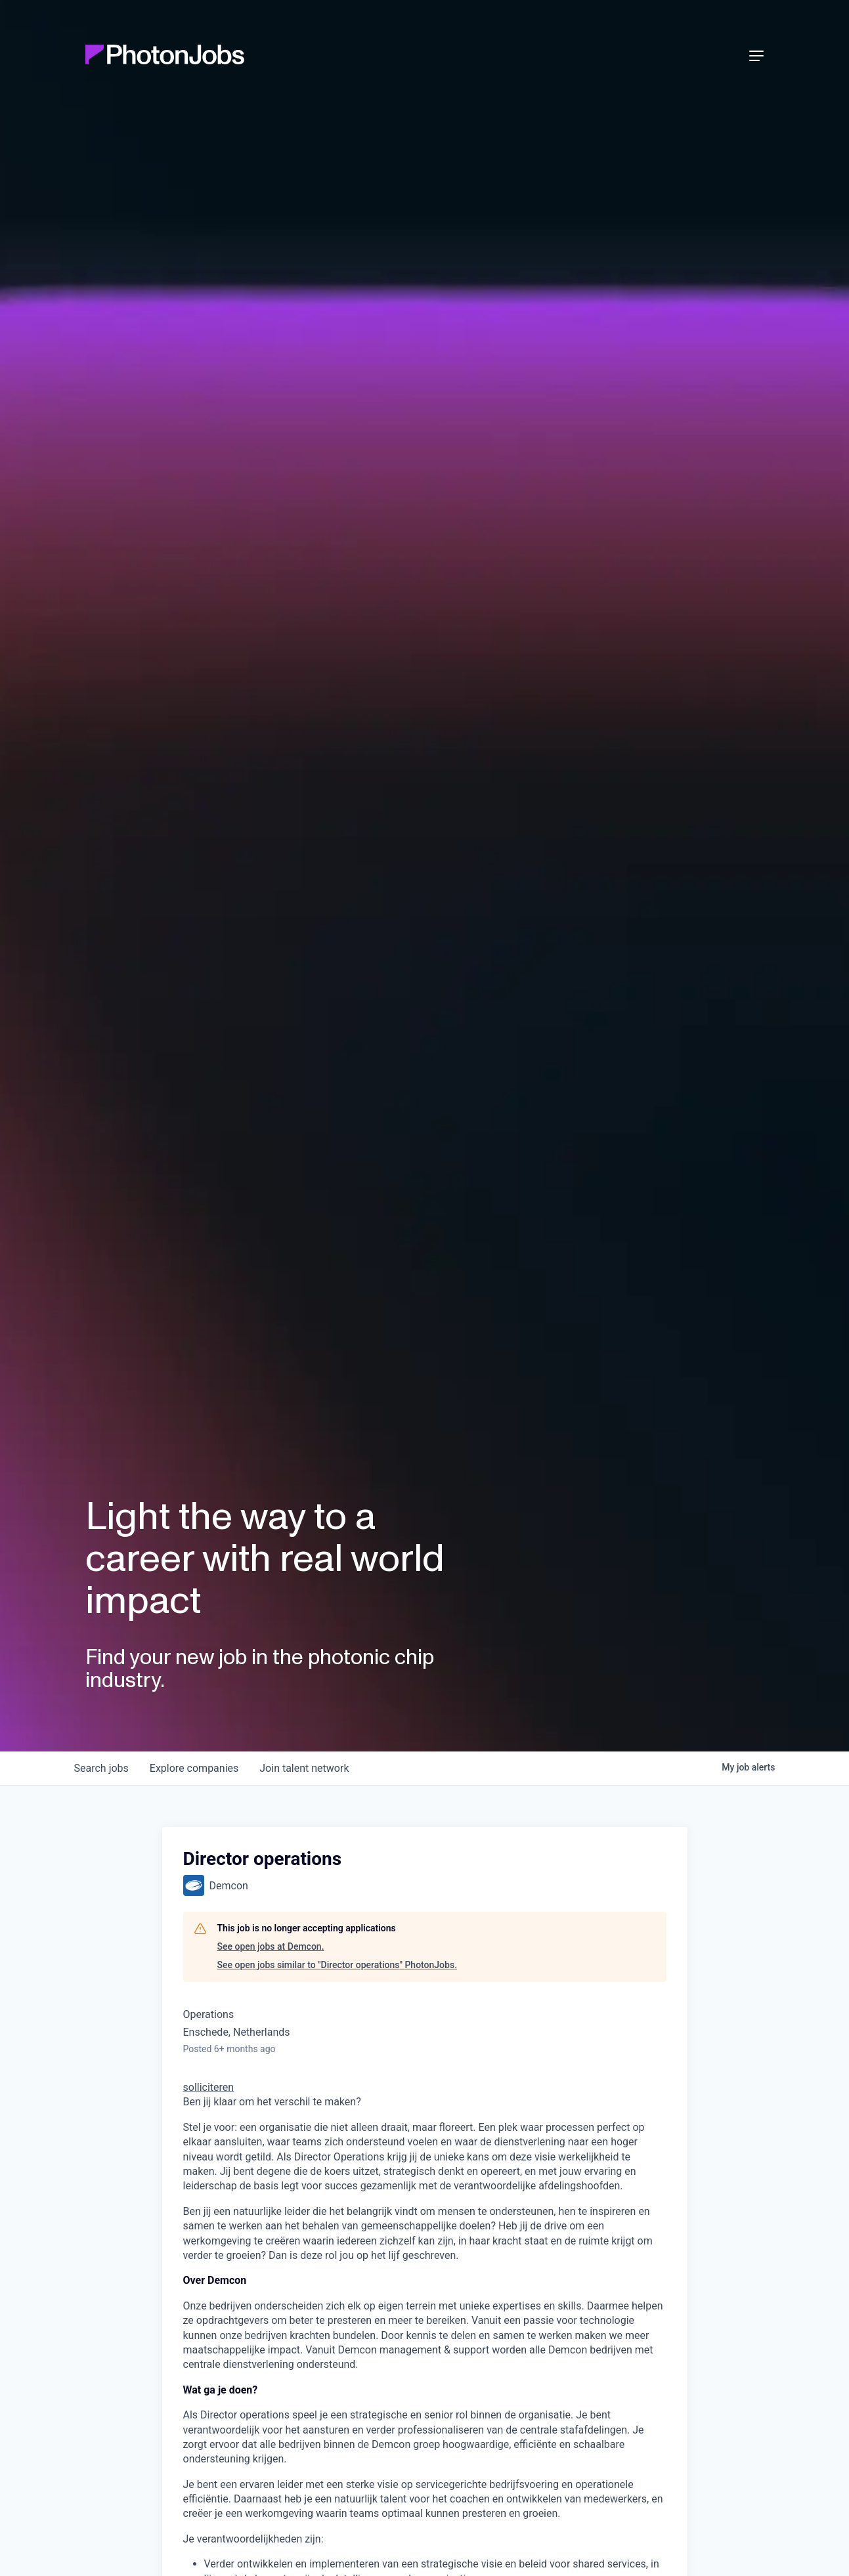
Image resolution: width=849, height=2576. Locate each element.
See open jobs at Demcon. (270, 1946)
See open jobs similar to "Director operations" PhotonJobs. (337, 1965)
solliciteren (208, 2087)
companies (194, 1768)
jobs (101, 1768)
